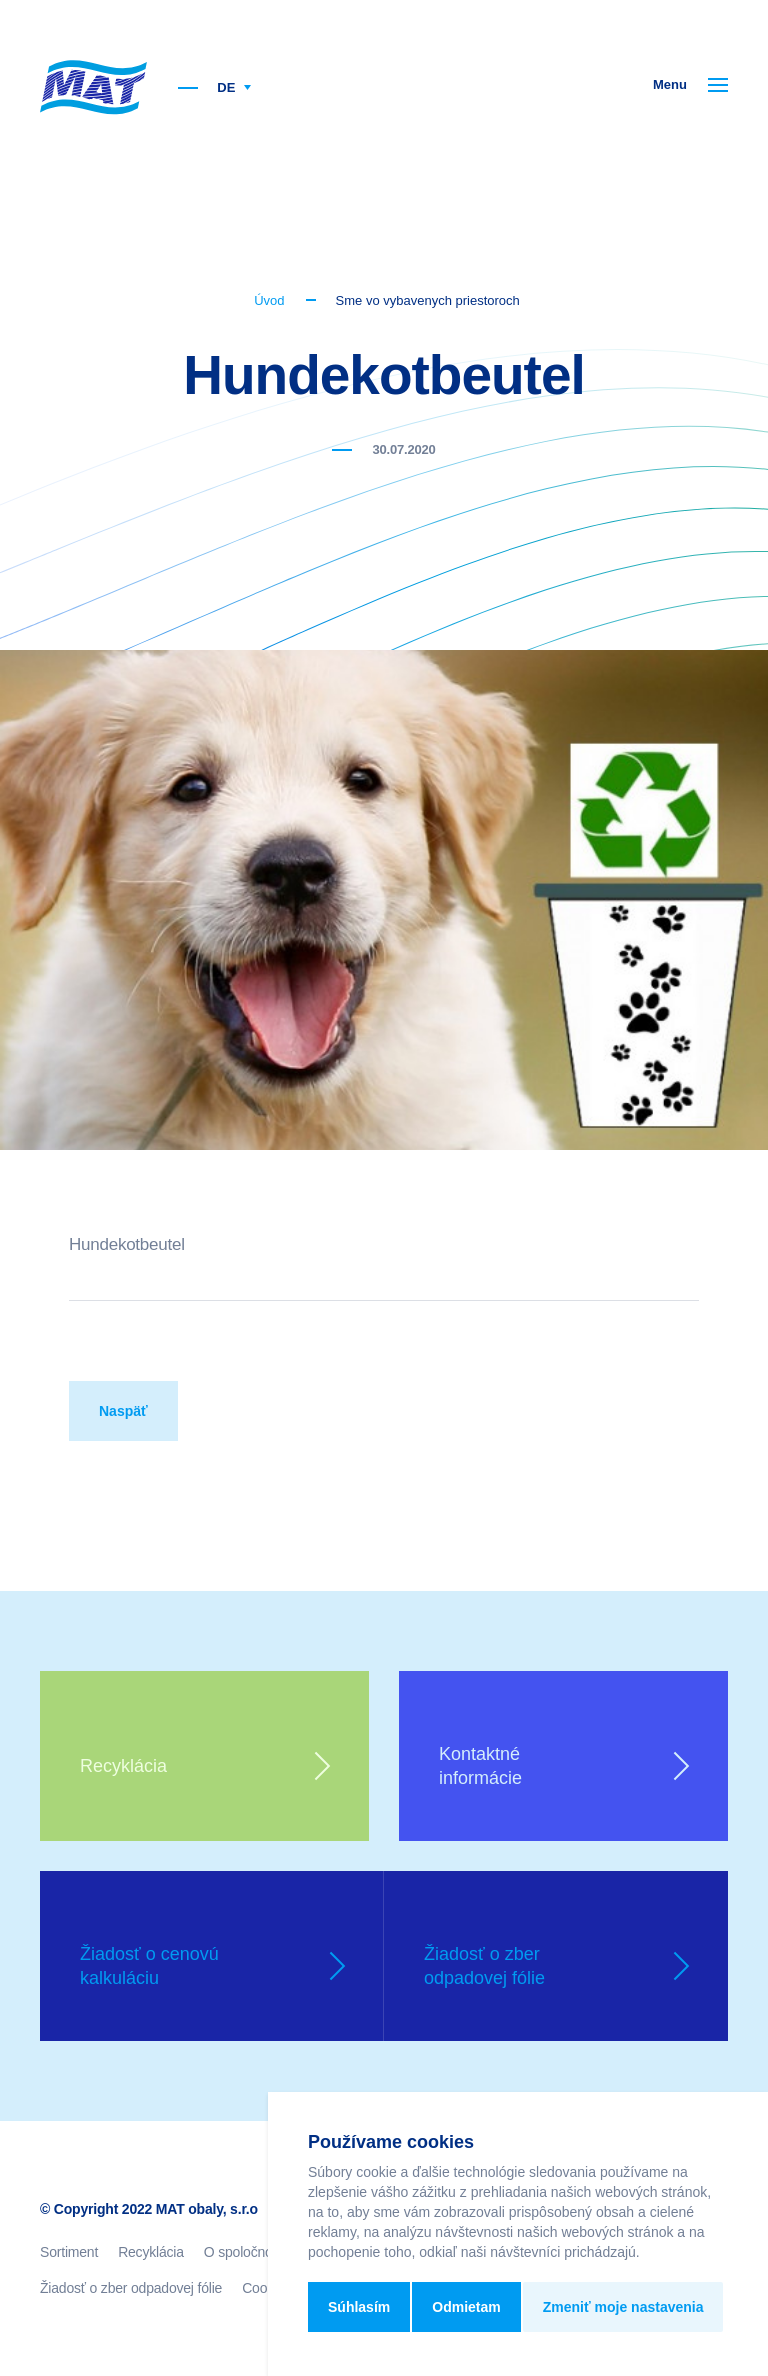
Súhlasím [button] (359, 2307)
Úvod (269, 300)
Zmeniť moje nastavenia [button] (623, 2307)
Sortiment (69, 2252)
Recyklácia (151, 2252)
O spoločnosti (245, 2252)
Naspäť (123, 1411)
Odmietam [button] (466, 2307)
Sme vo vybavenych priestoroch (428, 300)
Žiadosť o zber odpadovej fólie (131, 2288)
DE (234, 87)
